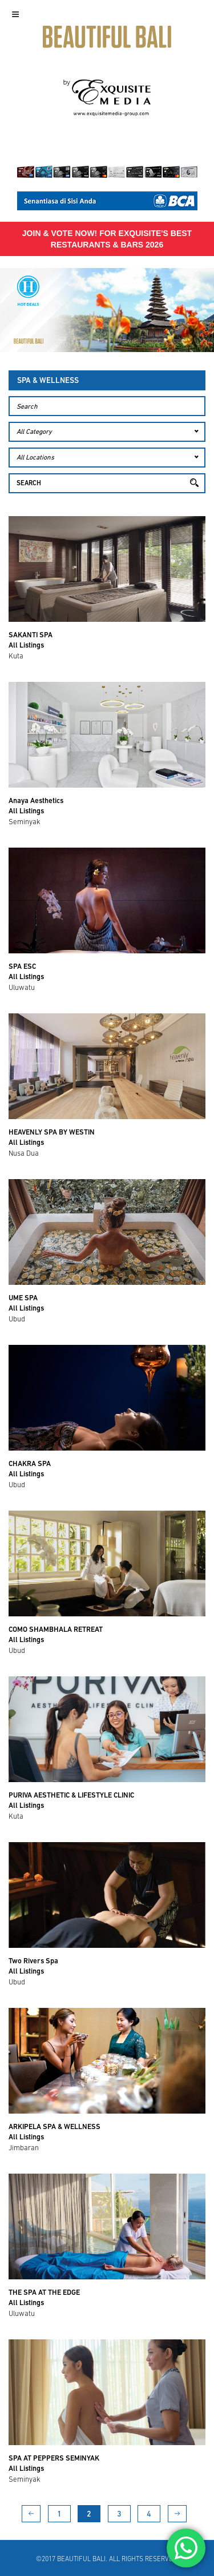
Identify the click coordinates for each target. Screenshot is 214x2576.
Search (29, 483)
